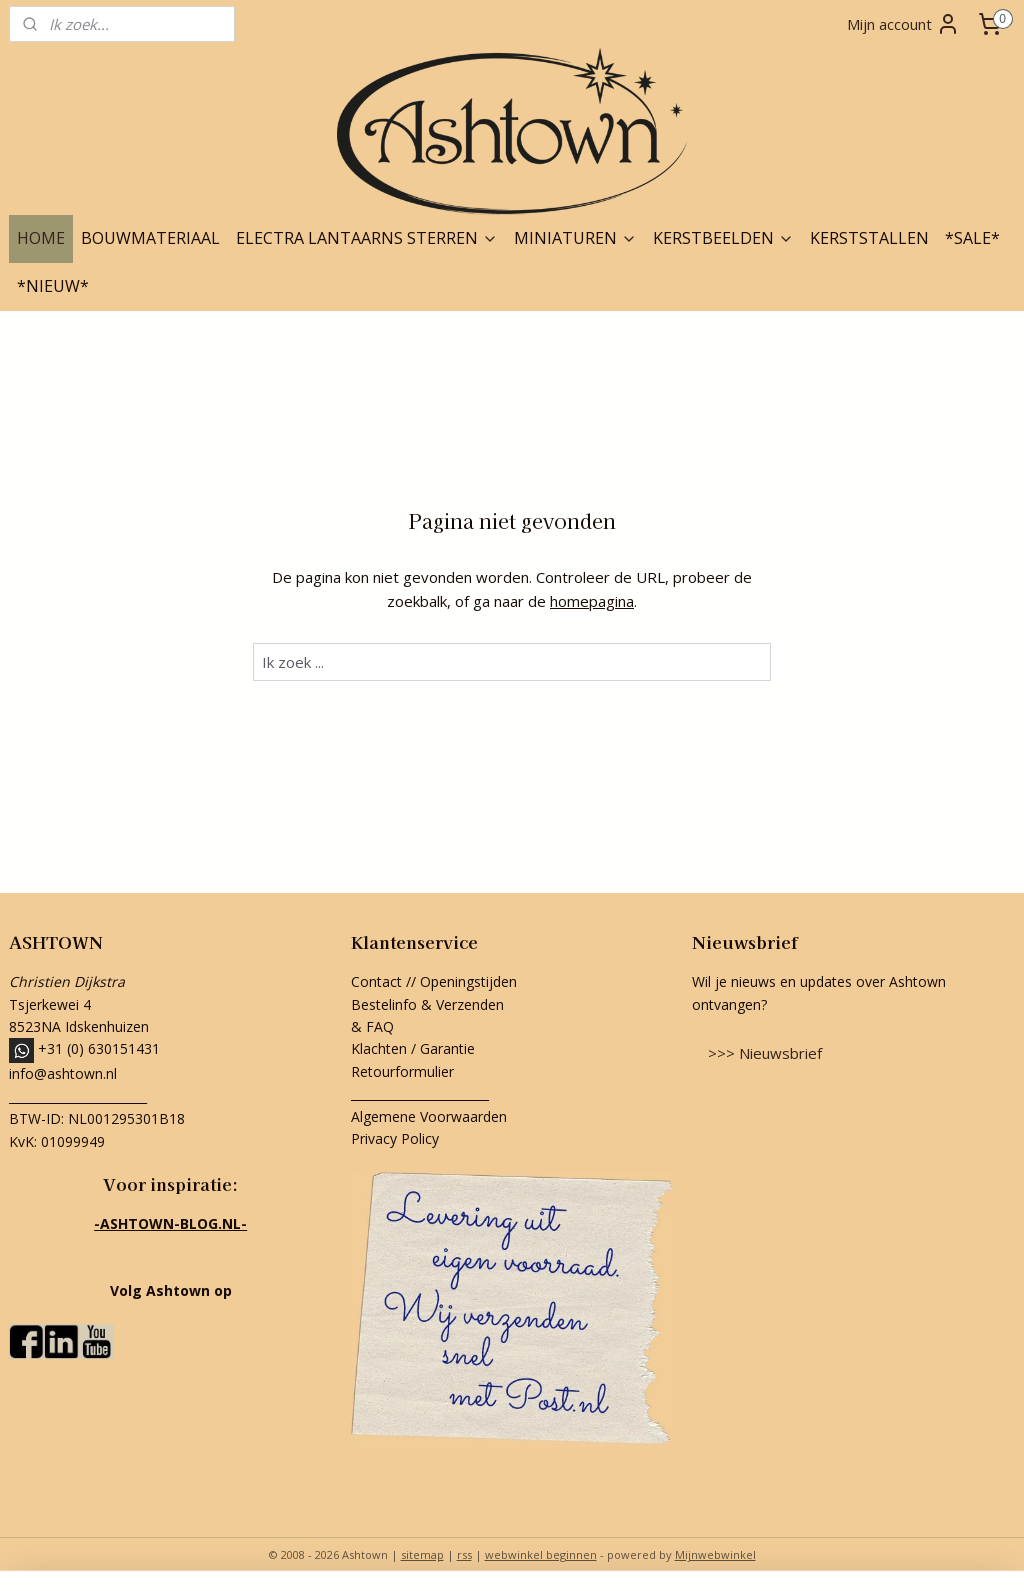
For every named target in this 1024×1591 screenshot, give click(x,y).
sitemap (422, 1554)
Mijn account (903, 24)
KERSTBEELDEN (723, 238)
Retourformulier (404, 1071)
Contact (376, 981)
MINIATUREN (575, 238)
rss (464, 1554)
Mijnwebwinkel (715, 1554)
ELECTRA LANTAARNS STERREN (367, 238)
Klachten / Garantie (413, 1048)
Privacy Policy (395, 1138)
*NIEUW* (53, 286)
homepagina (592, 601)
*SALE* (972, 238)
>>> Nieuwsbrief (765, 1053)
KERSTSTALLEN (869, 238)
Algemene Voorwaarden (429, 1116)
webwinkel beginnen (541, 1554)
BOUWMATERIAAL (150, 238)
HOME (41, 238)
